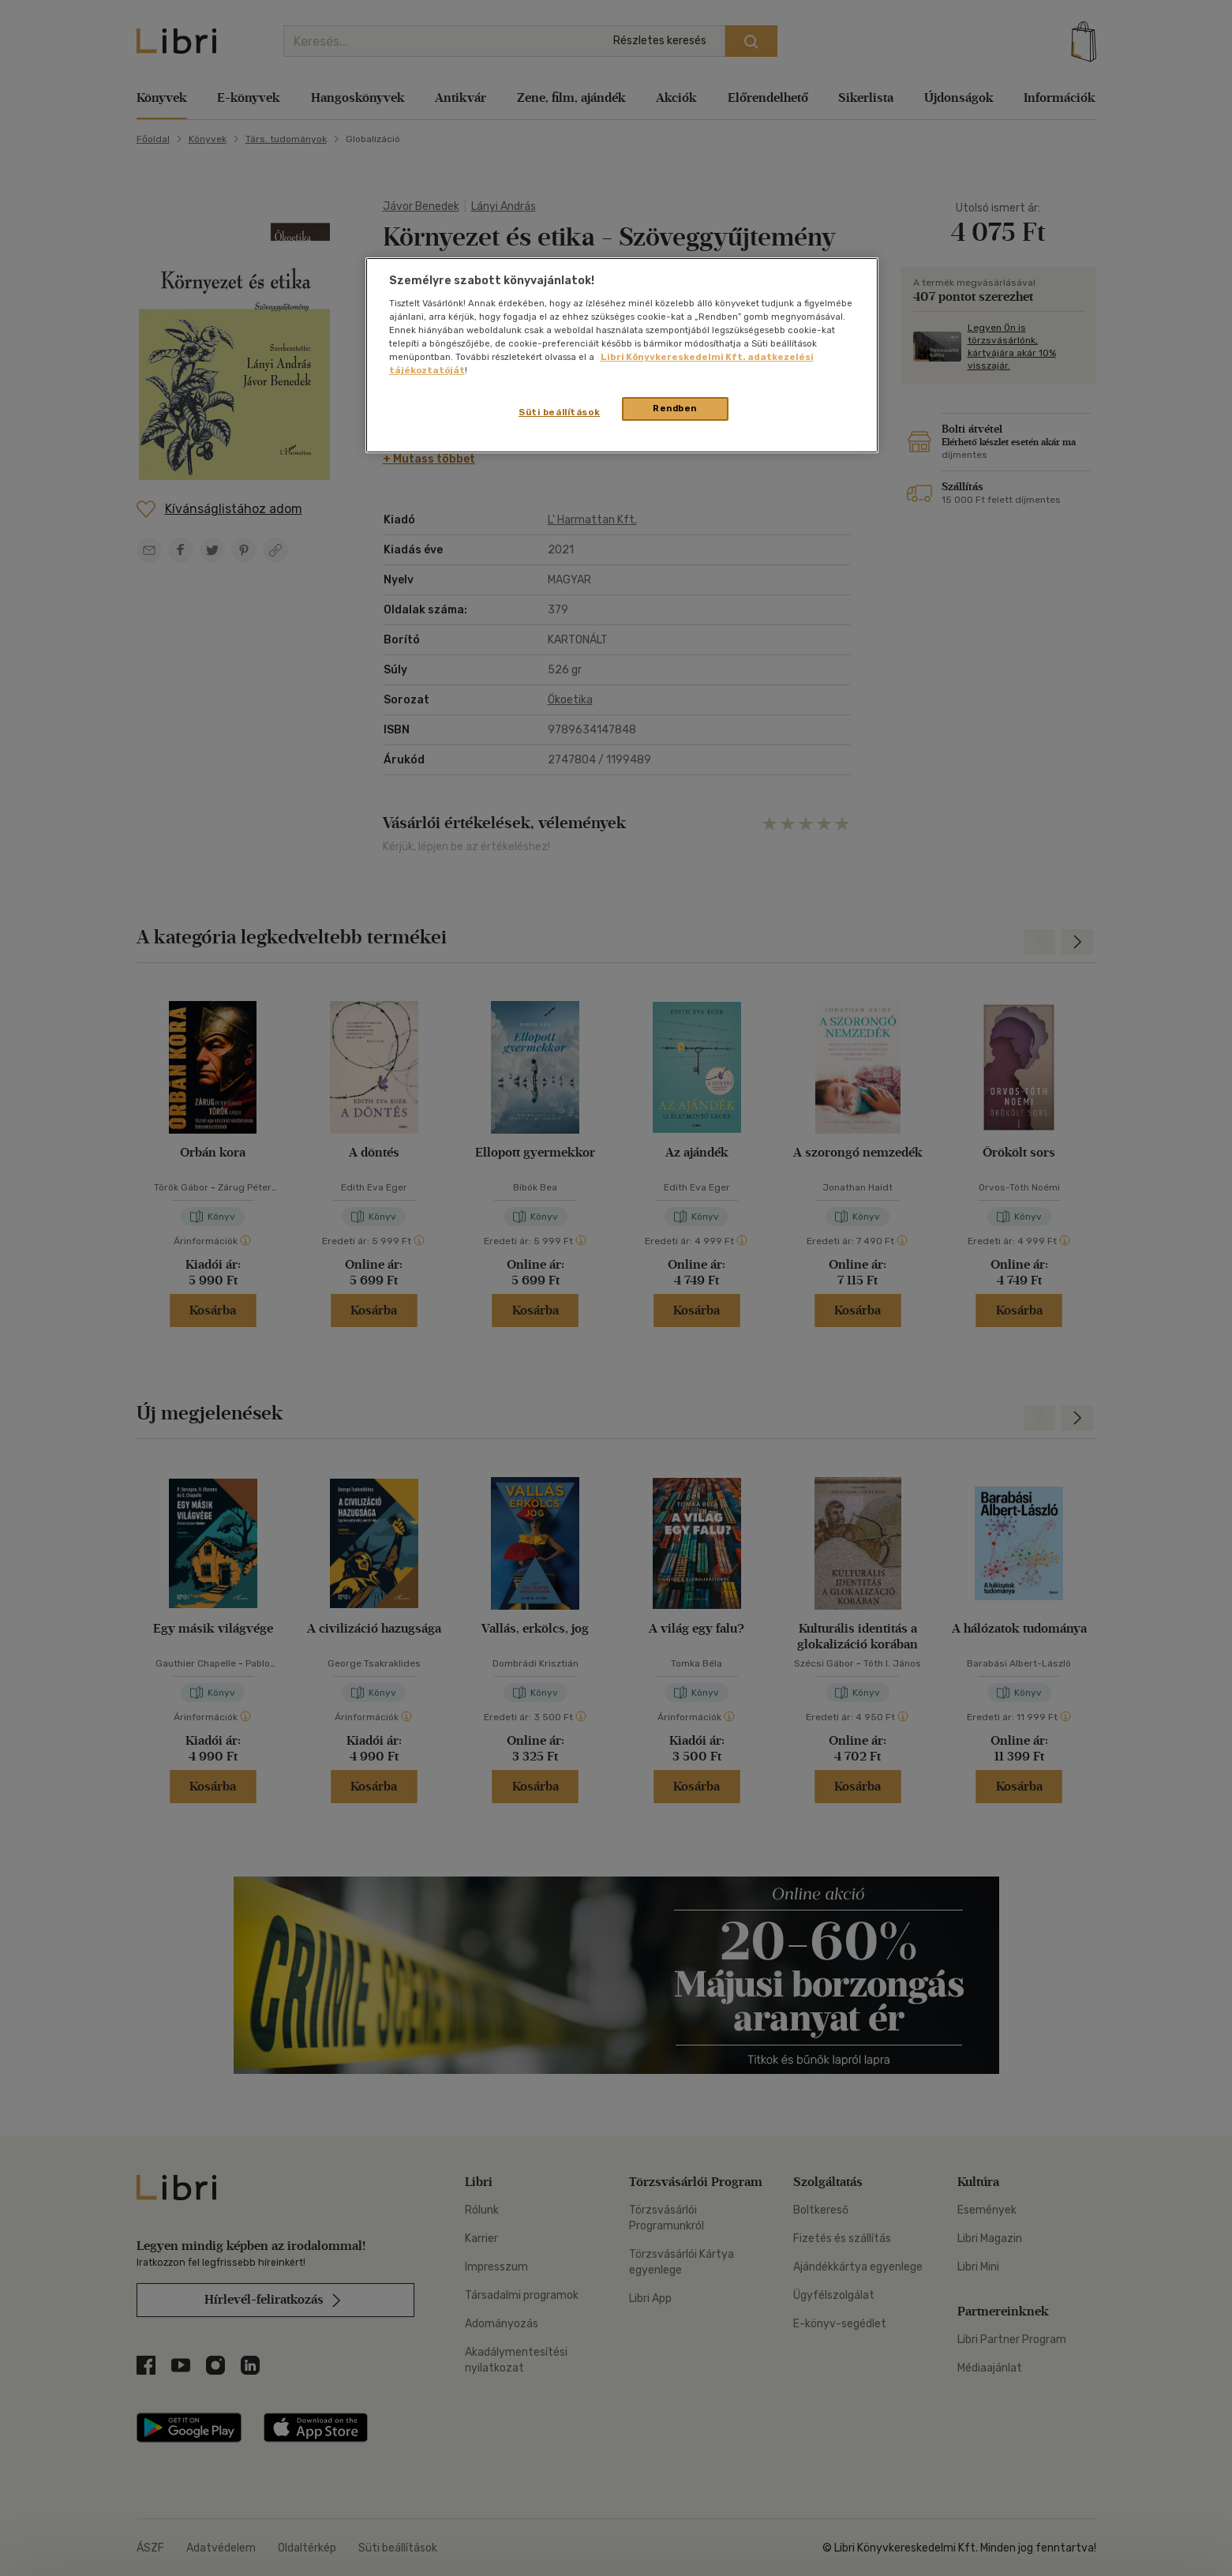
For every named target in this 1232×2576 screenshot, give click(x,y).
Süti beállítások (559, 412)
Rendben (675, 408)
